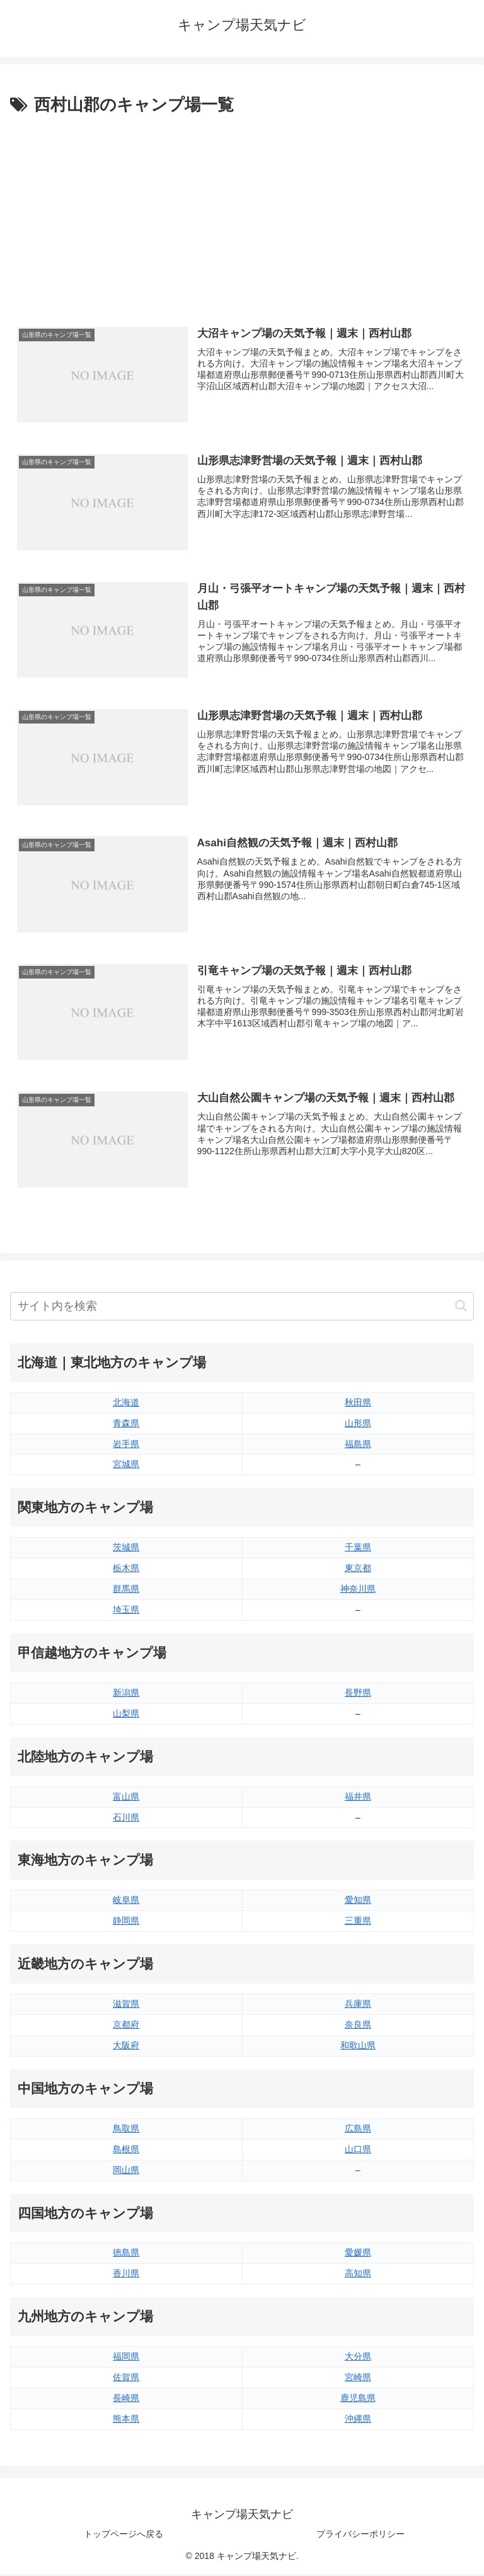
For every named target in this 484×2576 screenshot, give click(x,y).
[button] (461, 1307)
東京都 (358, 1570)
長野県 (358, 1694)
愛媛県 (358, 2254)
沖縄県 (358, 2420)
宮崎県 (358, 2379)
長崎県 (126, 2400)
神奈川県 (358, 1591)
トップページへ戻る (123, 2536)
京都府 (126, 2026)
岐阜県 (126, 1902)
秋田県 (358, 1404)
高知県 (358, 2275)
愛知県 (358, 1902)
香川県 (126, 2275)
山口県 (358, 2150)
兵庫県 (358, 2005)
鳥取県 (126, 2130)
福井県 (358, 1798)
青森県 (126, 1424)
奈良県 (358, 2026)
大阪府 (126, 2047)
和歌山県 (358, 2047)
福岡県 (126, 2358)
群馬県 (126, 1591)
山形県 (358, 1424)
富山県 (126, 1798)
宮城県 (126, 1466)
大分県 (358, 2358)
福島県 (358, 1445)
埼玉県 (126, 1611)
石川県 (126, 1818)
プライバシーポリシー (360, 2536)
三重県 (358, 1922)
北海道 (126, 1404)
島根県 (126, 2150)
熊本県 (126, 2420)
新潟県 (126, 1694)
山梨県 (126, 1715)
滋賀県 (126, 2005)
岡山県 (126, 2171)
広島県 (358, 2130)
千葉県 (358, 1549)
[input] (242, 1307)
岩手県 (126, 1445)
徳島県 (126, 2254)
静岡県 (126, 1922)
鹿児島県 (358, 2400)
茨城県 (126, 1549)
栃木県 (126, 1570)
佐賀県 (126, 2379)
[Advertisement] (242, 213)
